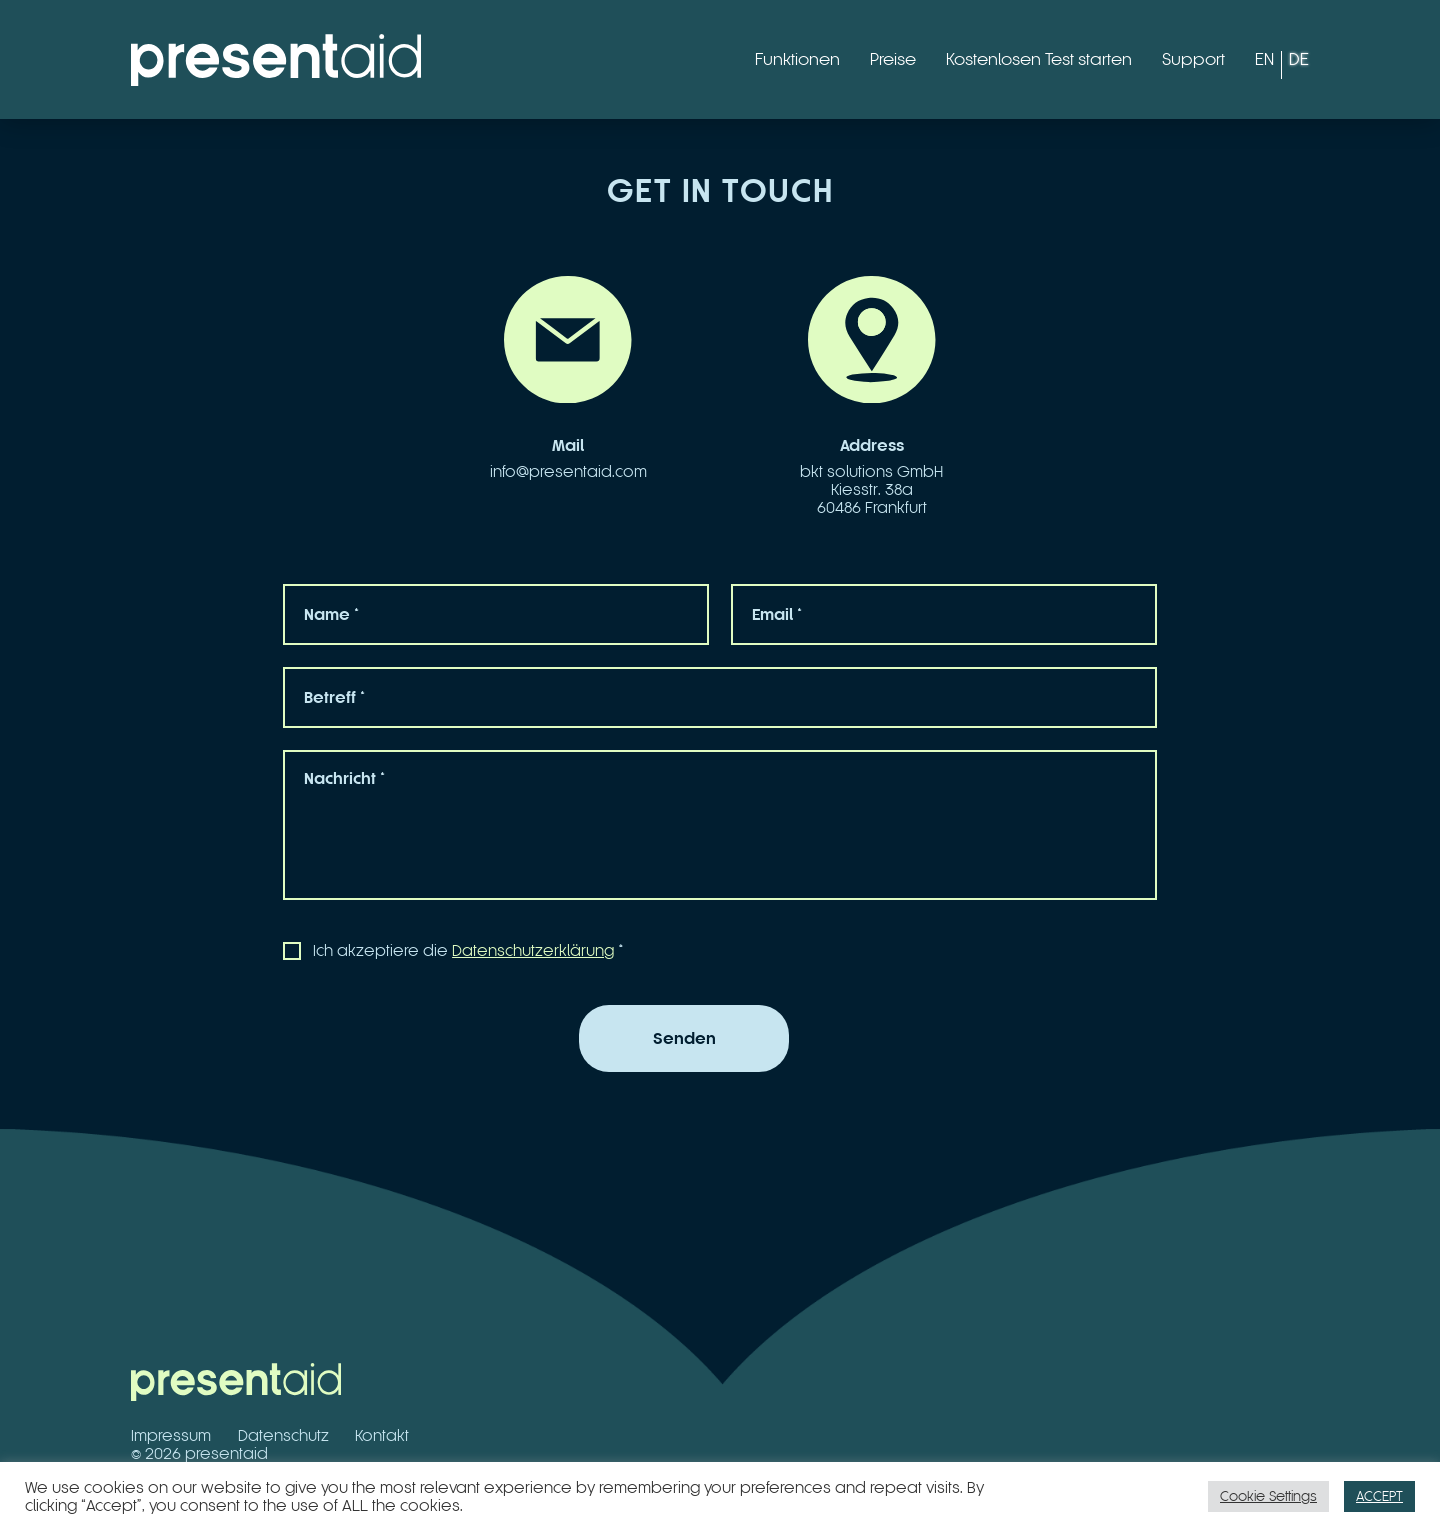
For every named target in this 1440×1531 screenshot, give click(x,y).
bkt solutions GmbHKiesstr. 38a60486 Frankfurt (871, 489)
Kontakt (382, 1435)
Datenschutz (283, 1435)
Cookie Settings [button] (1268, 1496)
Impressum (171, 1435)
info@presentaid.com (568, 471)
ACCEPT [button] (1379, 1496)
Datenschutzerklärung (533, 950)
